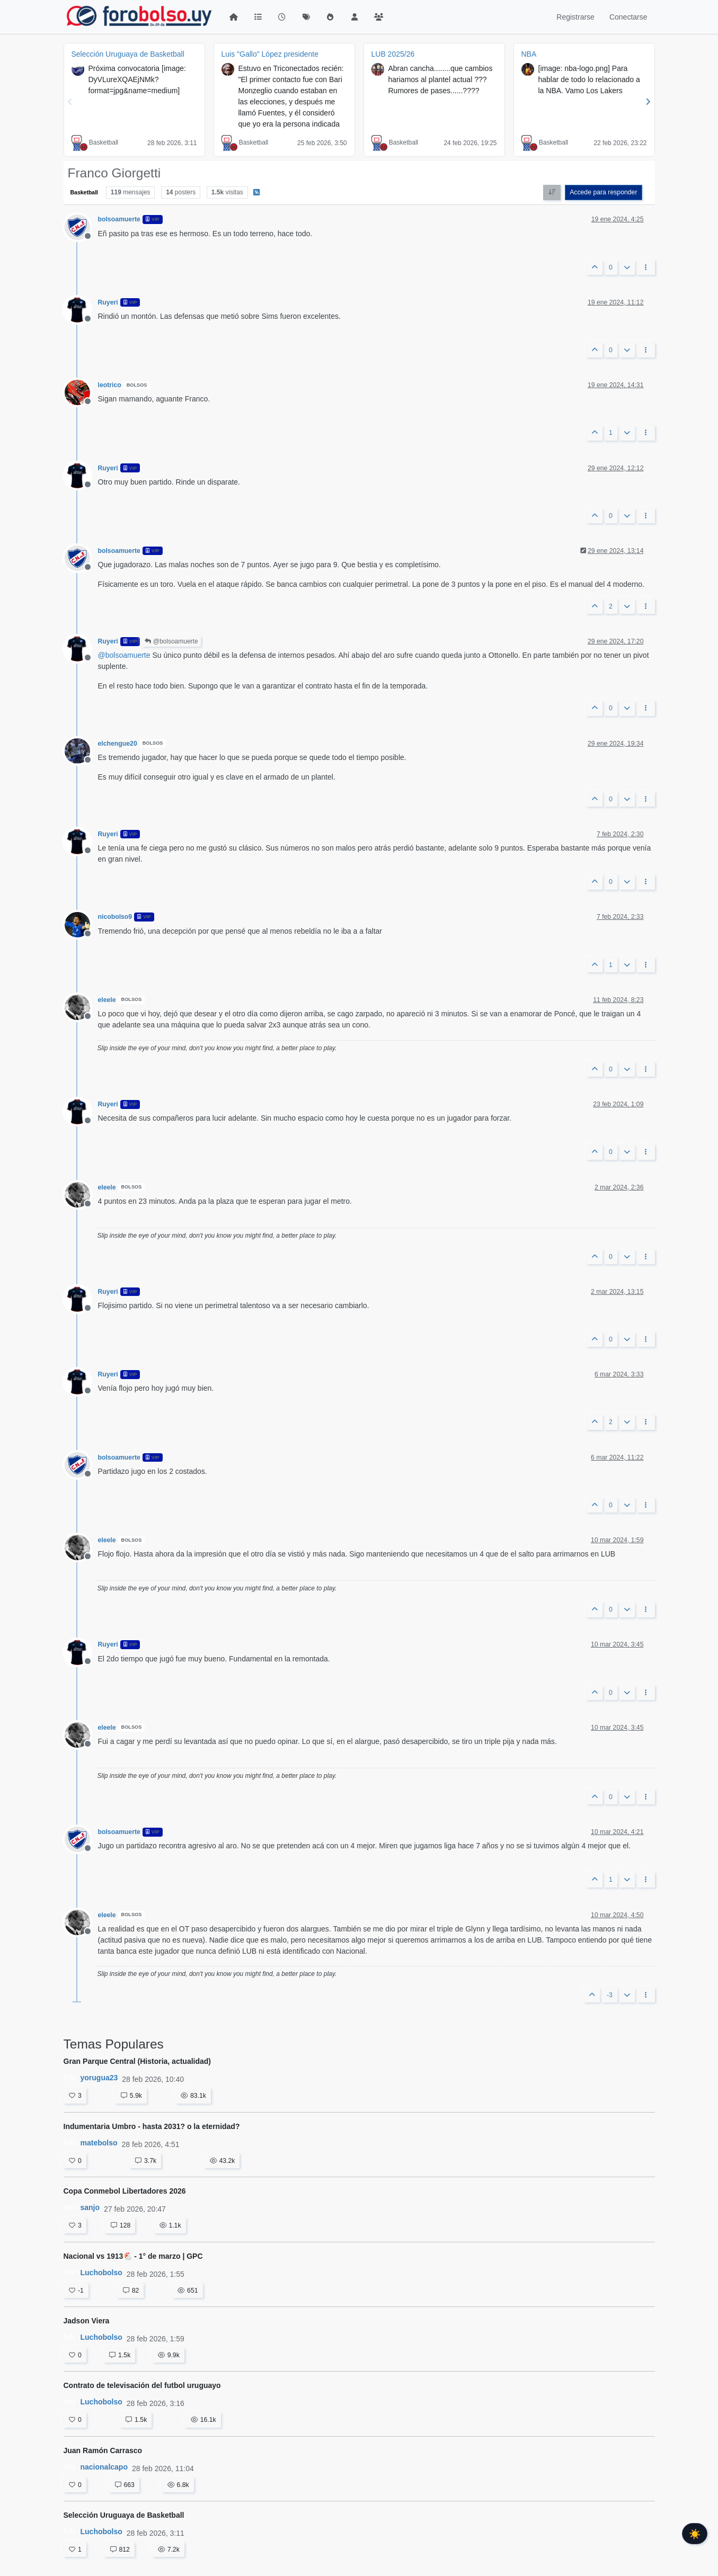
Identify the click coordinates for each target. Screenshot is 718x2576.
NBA (529, 54)
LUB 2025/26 (393, 54)
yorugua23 (99, 2077)
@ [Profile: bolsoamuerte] (124, 655)
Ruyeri (108, 302)
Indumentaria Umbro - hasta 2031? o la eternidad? (152, 2126)
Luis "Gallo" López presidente (270, 54)
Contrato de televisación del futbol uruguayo (142, 2385)
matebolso (99, 2142)
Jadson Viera (87, 2320)
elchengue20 (117, 743)
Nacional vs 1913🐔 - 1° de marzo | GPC (133, 2256)
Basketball (103, 142)
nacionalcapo (104, 2467)
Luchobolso (101, 2272)
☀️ (695, 2533)
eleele (107, 1000)
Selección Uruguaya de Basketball (128, 54)
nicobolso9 (115, 916)
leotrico (109, 385)
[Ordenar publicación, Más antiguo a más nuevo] (552, 192)
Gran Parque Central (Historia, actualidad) (137, 2061)
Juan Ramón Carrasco (103, 2450)
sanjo (90, 2207)
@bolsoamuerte (171, 641)
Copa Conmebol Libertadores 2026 (125, 2191)
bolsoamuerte (119, 219)
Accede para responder (603, 192)
